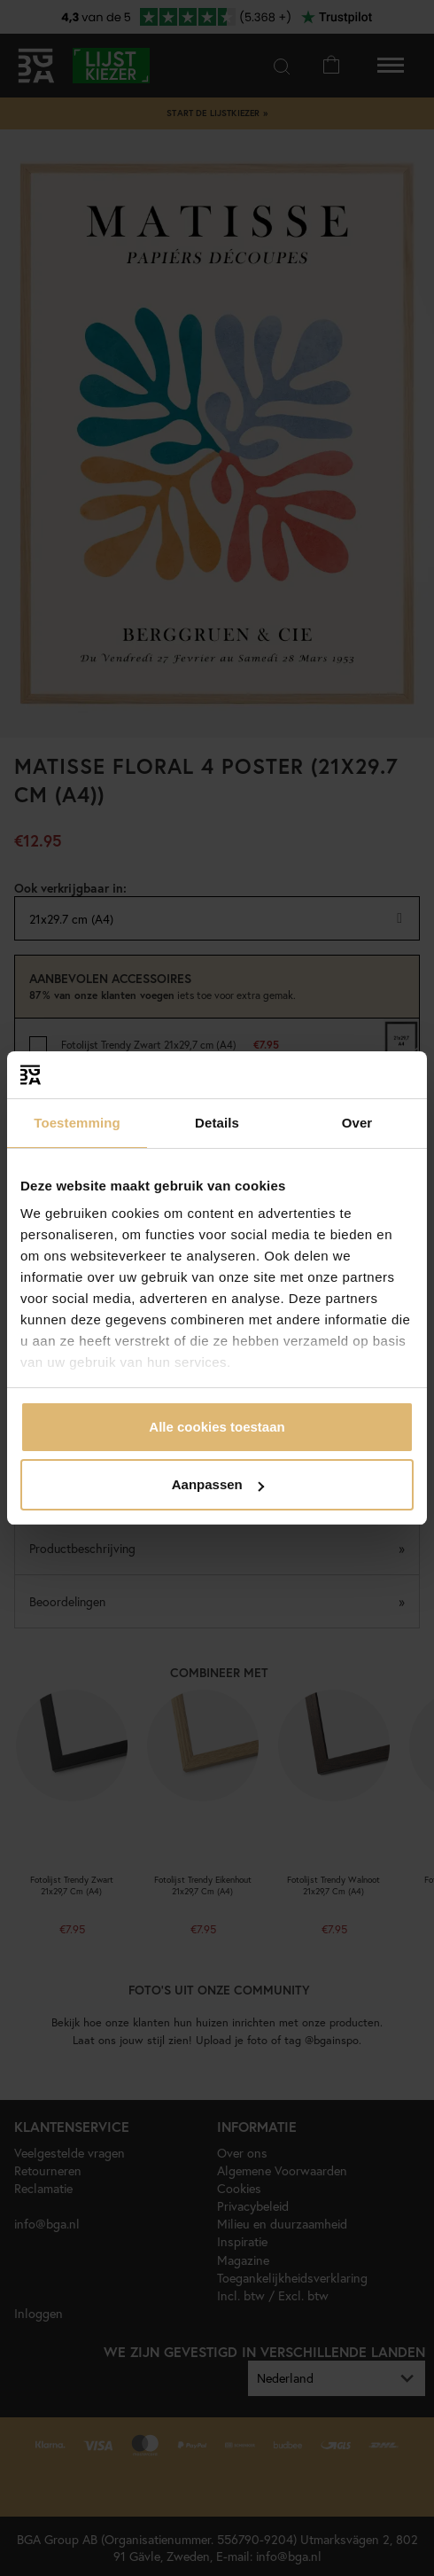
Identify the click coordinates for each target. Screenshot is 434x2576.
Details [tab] (217, 1122)
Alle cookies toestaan (216, 1426)
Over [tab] (357, 1122)
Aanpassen (218, 1484)
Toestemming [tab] (77, 1122)
